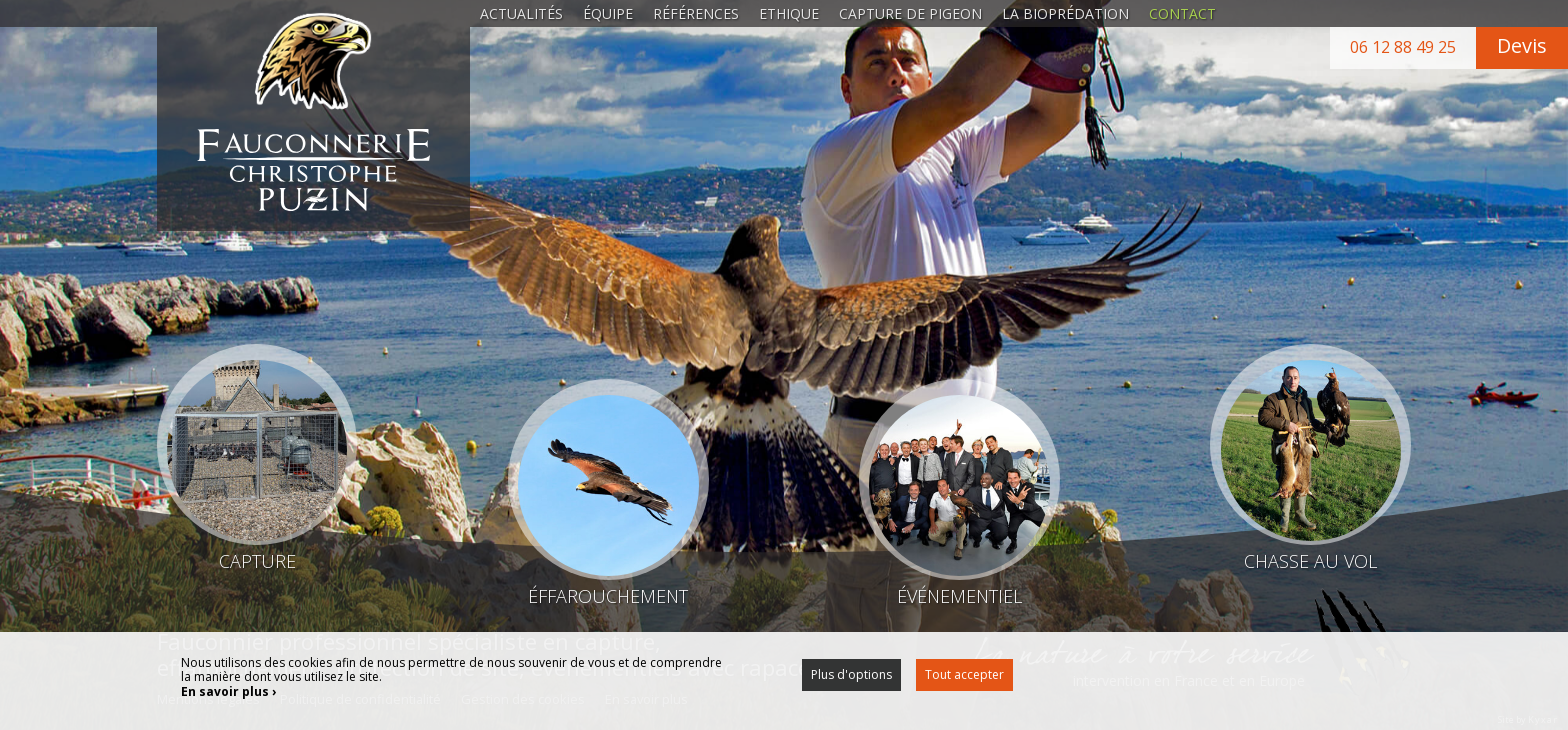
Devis (1522, 45)
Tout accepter (964, 674)
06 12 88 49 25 (1403, 47)
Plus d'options (851, 674)
